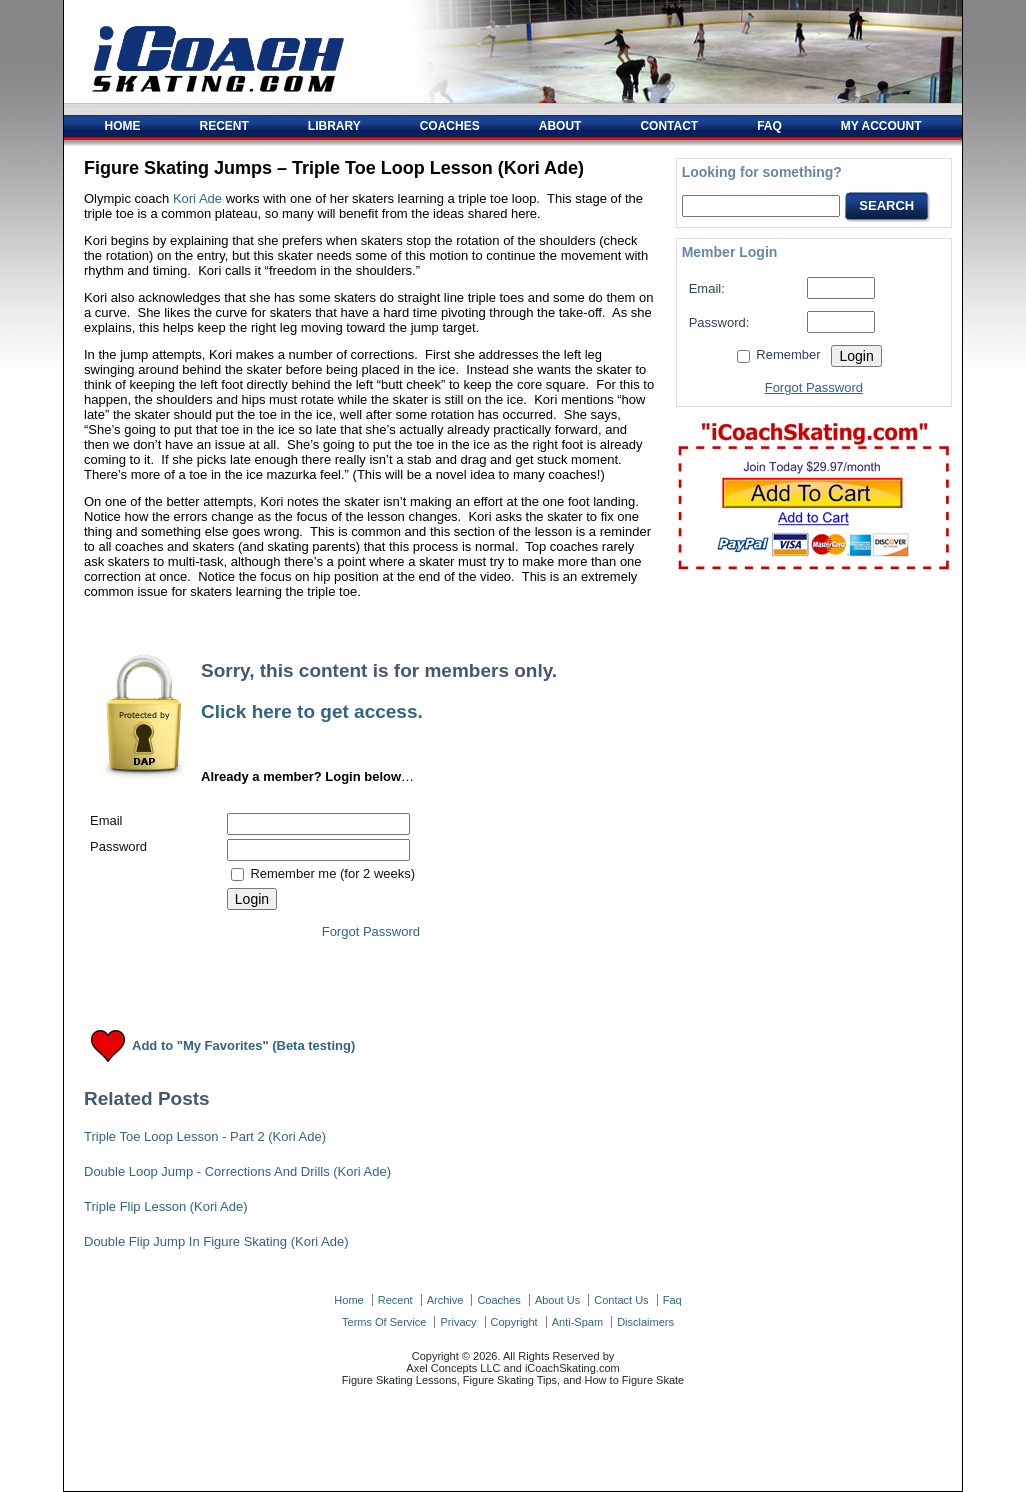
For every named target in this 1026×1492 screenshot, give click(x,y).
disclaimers (645, 1322)
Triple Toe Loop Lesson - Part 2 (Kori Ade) (205, 1136)
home (348, 1300)
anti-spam (577, 1322)
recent (395, 1300)
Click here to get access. (312, 711)
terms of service (384, 1322)
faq (672, 1300)
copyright (514, 1322)
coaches (498, 1300)
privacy (458, 1322)
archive (445, 1300)
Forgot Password (371, 931)
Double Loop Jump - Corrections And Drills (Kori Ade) (237, 1171)
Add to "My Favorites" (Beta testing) (243, 1046)
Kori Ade (197, 198)
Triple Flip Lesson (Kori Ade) (166, 1206)
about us (557, 1300)
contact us (621, 1300)
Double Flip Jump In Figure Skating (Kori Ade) (216, 1241)
